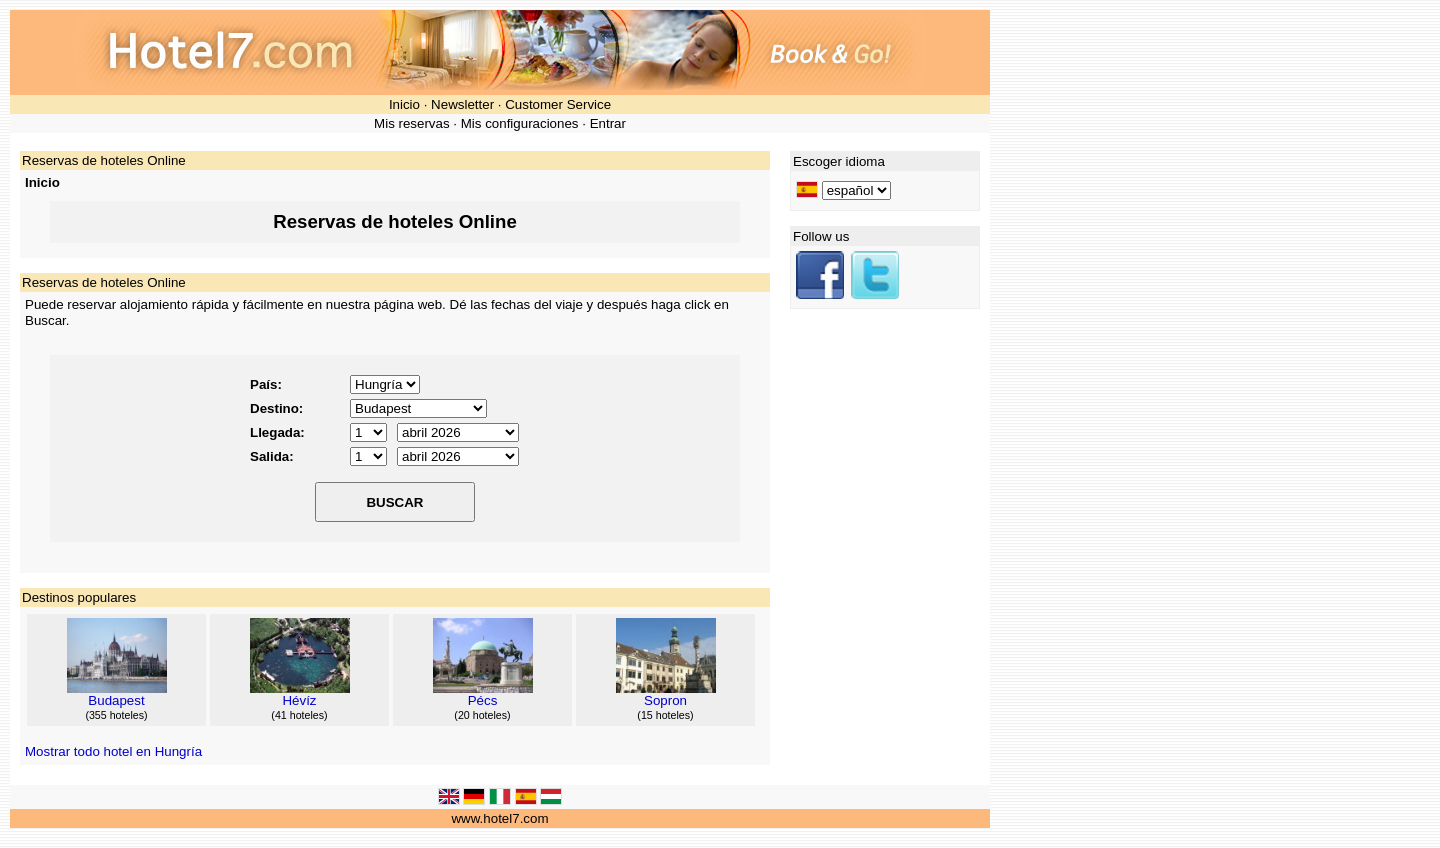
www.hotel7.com (499, 818)
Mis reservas (412, 123)
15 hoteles (665, 715)
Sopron (665, 700)
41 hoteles (299, 715)
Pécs (483, 700)
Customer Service (558, 104)
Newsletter (462, 104)
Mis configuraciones (520, 123)
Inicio (404, 104)
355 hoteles (116, 715)
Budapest (116, 700)
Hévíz (299, 700)
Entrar (608, 123)
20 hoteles (482, 715)
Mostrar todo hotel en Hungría (113, 751)
